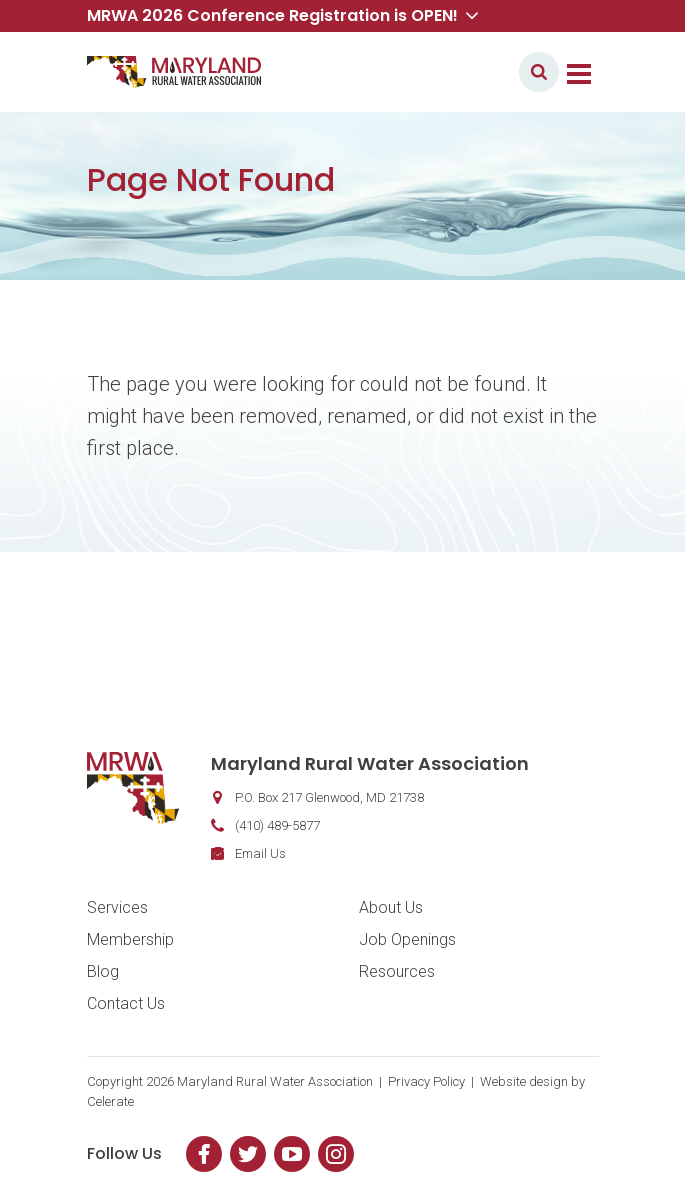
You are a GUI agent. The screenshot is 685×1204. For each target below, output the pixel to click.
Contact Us (126, 1003)
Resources (397, 971)
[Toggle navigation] (579, 72)
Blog (103, 971)
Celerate (110, 1101)
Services (117, 907)
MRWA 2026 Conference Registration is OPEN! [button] (282, 15)
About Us (391, 907)
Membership (130, 939)
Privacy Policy (426, 1081)
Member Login (445, 71)
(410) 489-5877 (277, 825)
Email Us (260, 853)
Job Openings (407, 939)
